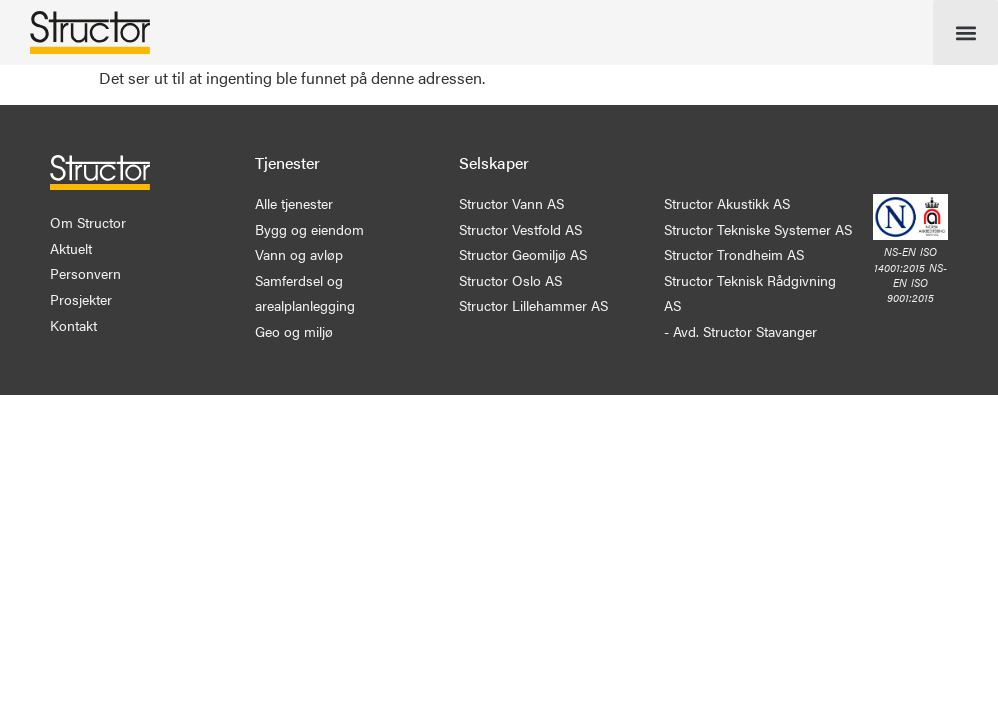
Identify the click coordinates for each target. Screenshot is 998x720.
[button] (965, 32)
